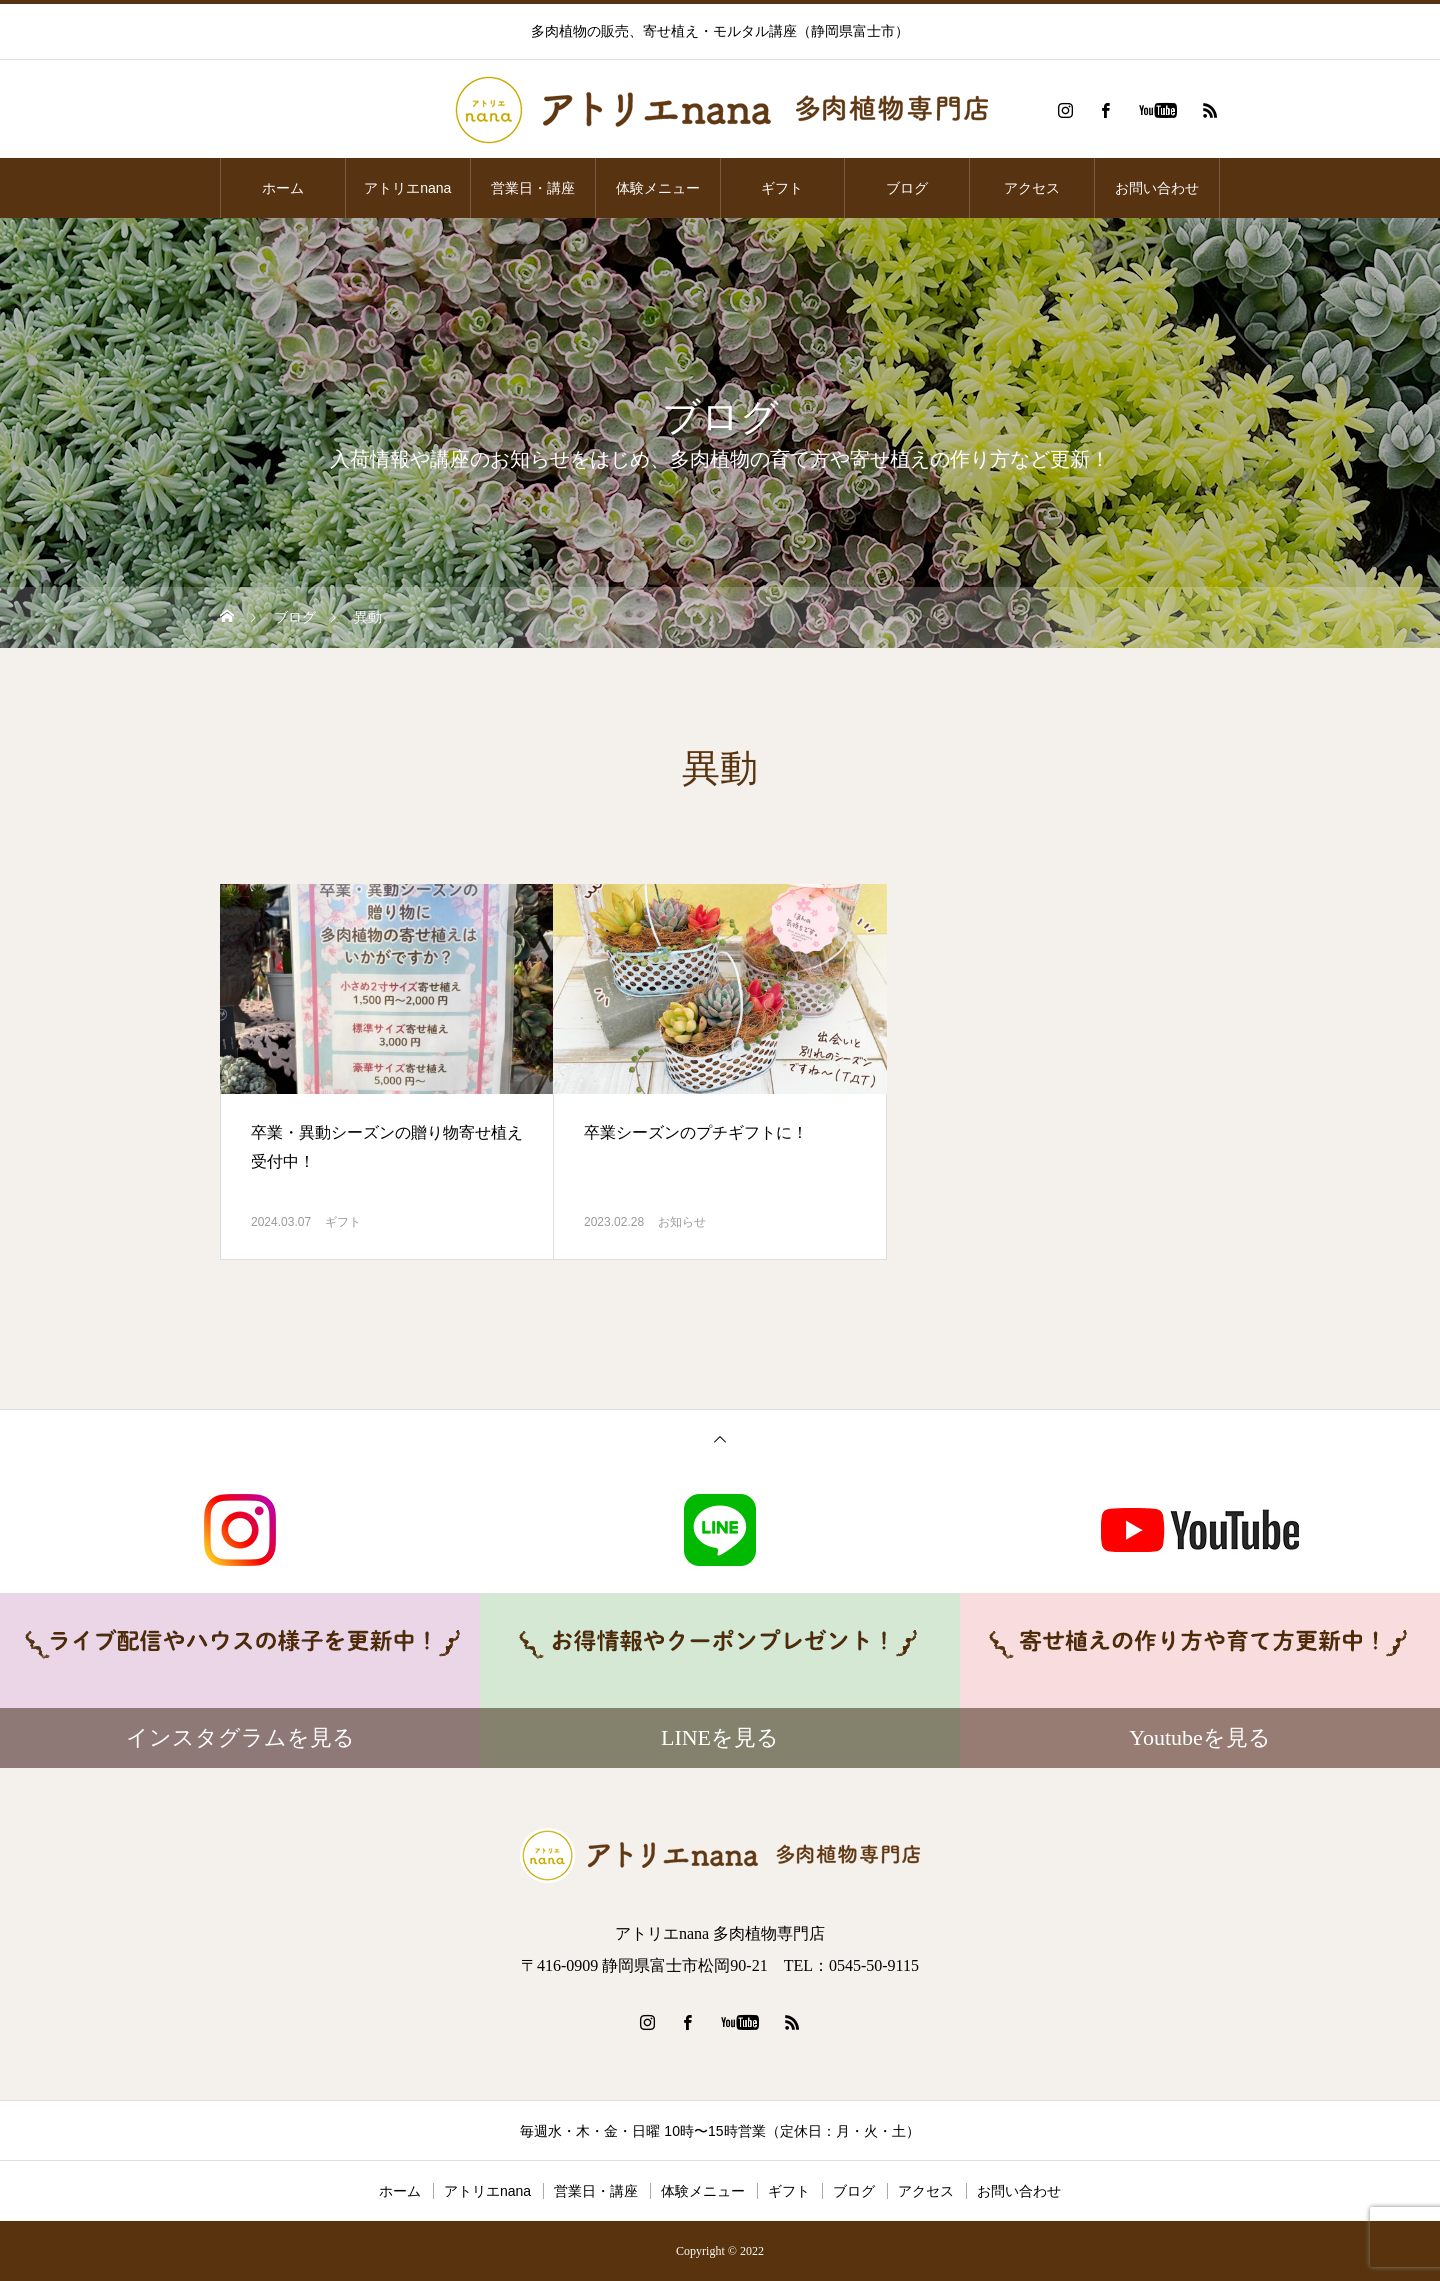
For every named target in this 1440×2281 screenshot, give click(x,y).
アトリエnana (407, 188)
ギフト (782, 188)
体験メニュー (658, 188)
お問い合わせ (1157, 188)
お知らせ (682, 1222)
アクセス (1032, 188)
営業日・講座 (533, 188)
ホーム (283, 188)
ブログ (907, 188)
